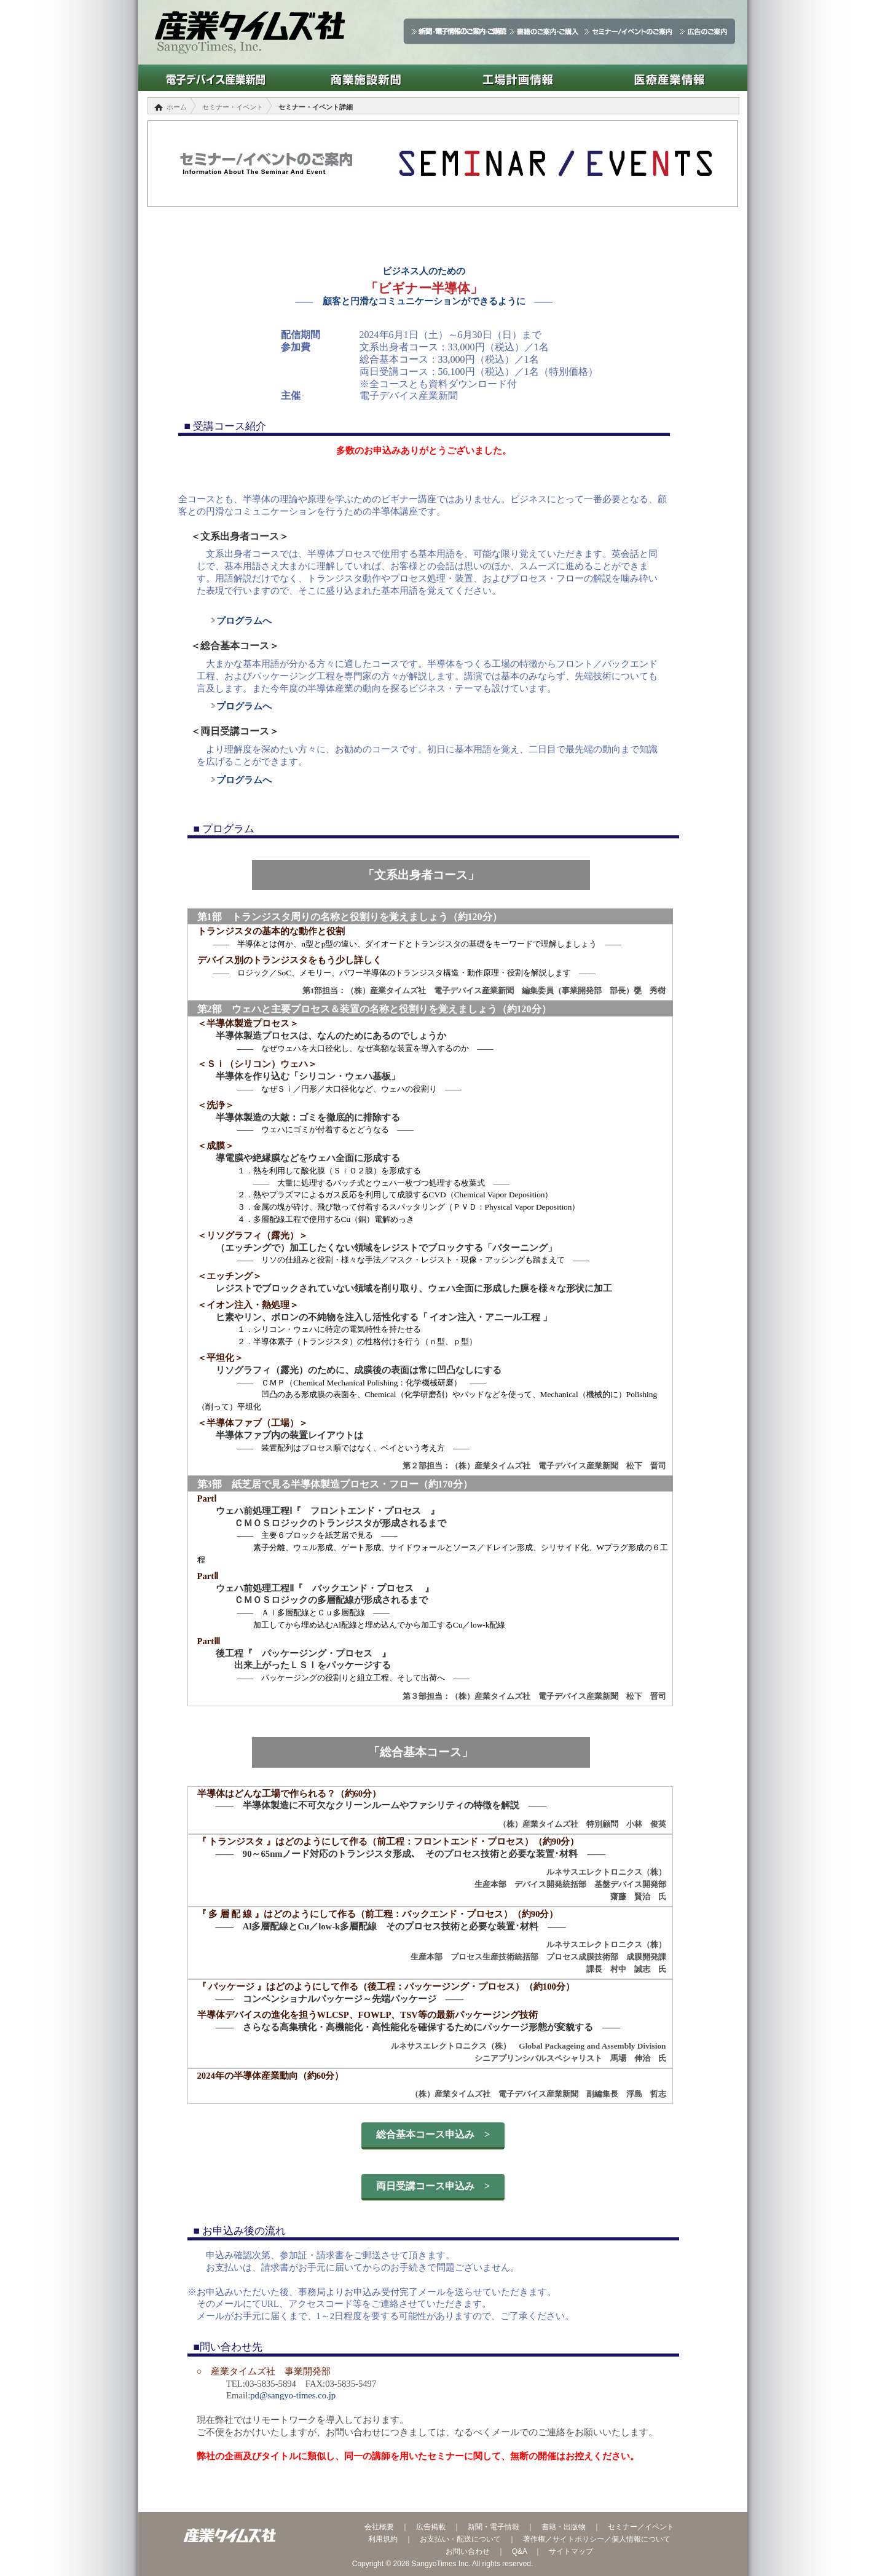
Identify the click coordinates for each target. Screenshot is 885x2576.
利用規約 (383, 2539)
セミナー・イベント (232, 107)
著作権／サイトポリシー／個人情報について (597, 2539)
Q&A (519, 2551)
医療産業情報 (669, 78)
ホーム (177, 107)
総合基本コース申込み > (433, 2134)
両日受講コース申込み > (433, 2186)
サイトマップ (571, 2551)
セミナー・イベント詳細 (315, 107)
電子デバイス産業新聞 (214, 78)
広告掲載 (431, 2527)
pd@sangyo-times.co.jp (293, 2395)
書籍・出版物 (563, 2527)
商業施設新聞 (366, 78)
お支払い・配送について (460, 2539)
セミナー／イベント (641, 2527)
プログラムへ (240, 621)
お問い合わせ (468, 2551)
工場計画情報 (518, 78)
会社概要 (379, 2527)
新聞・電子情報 (493, 2527)
